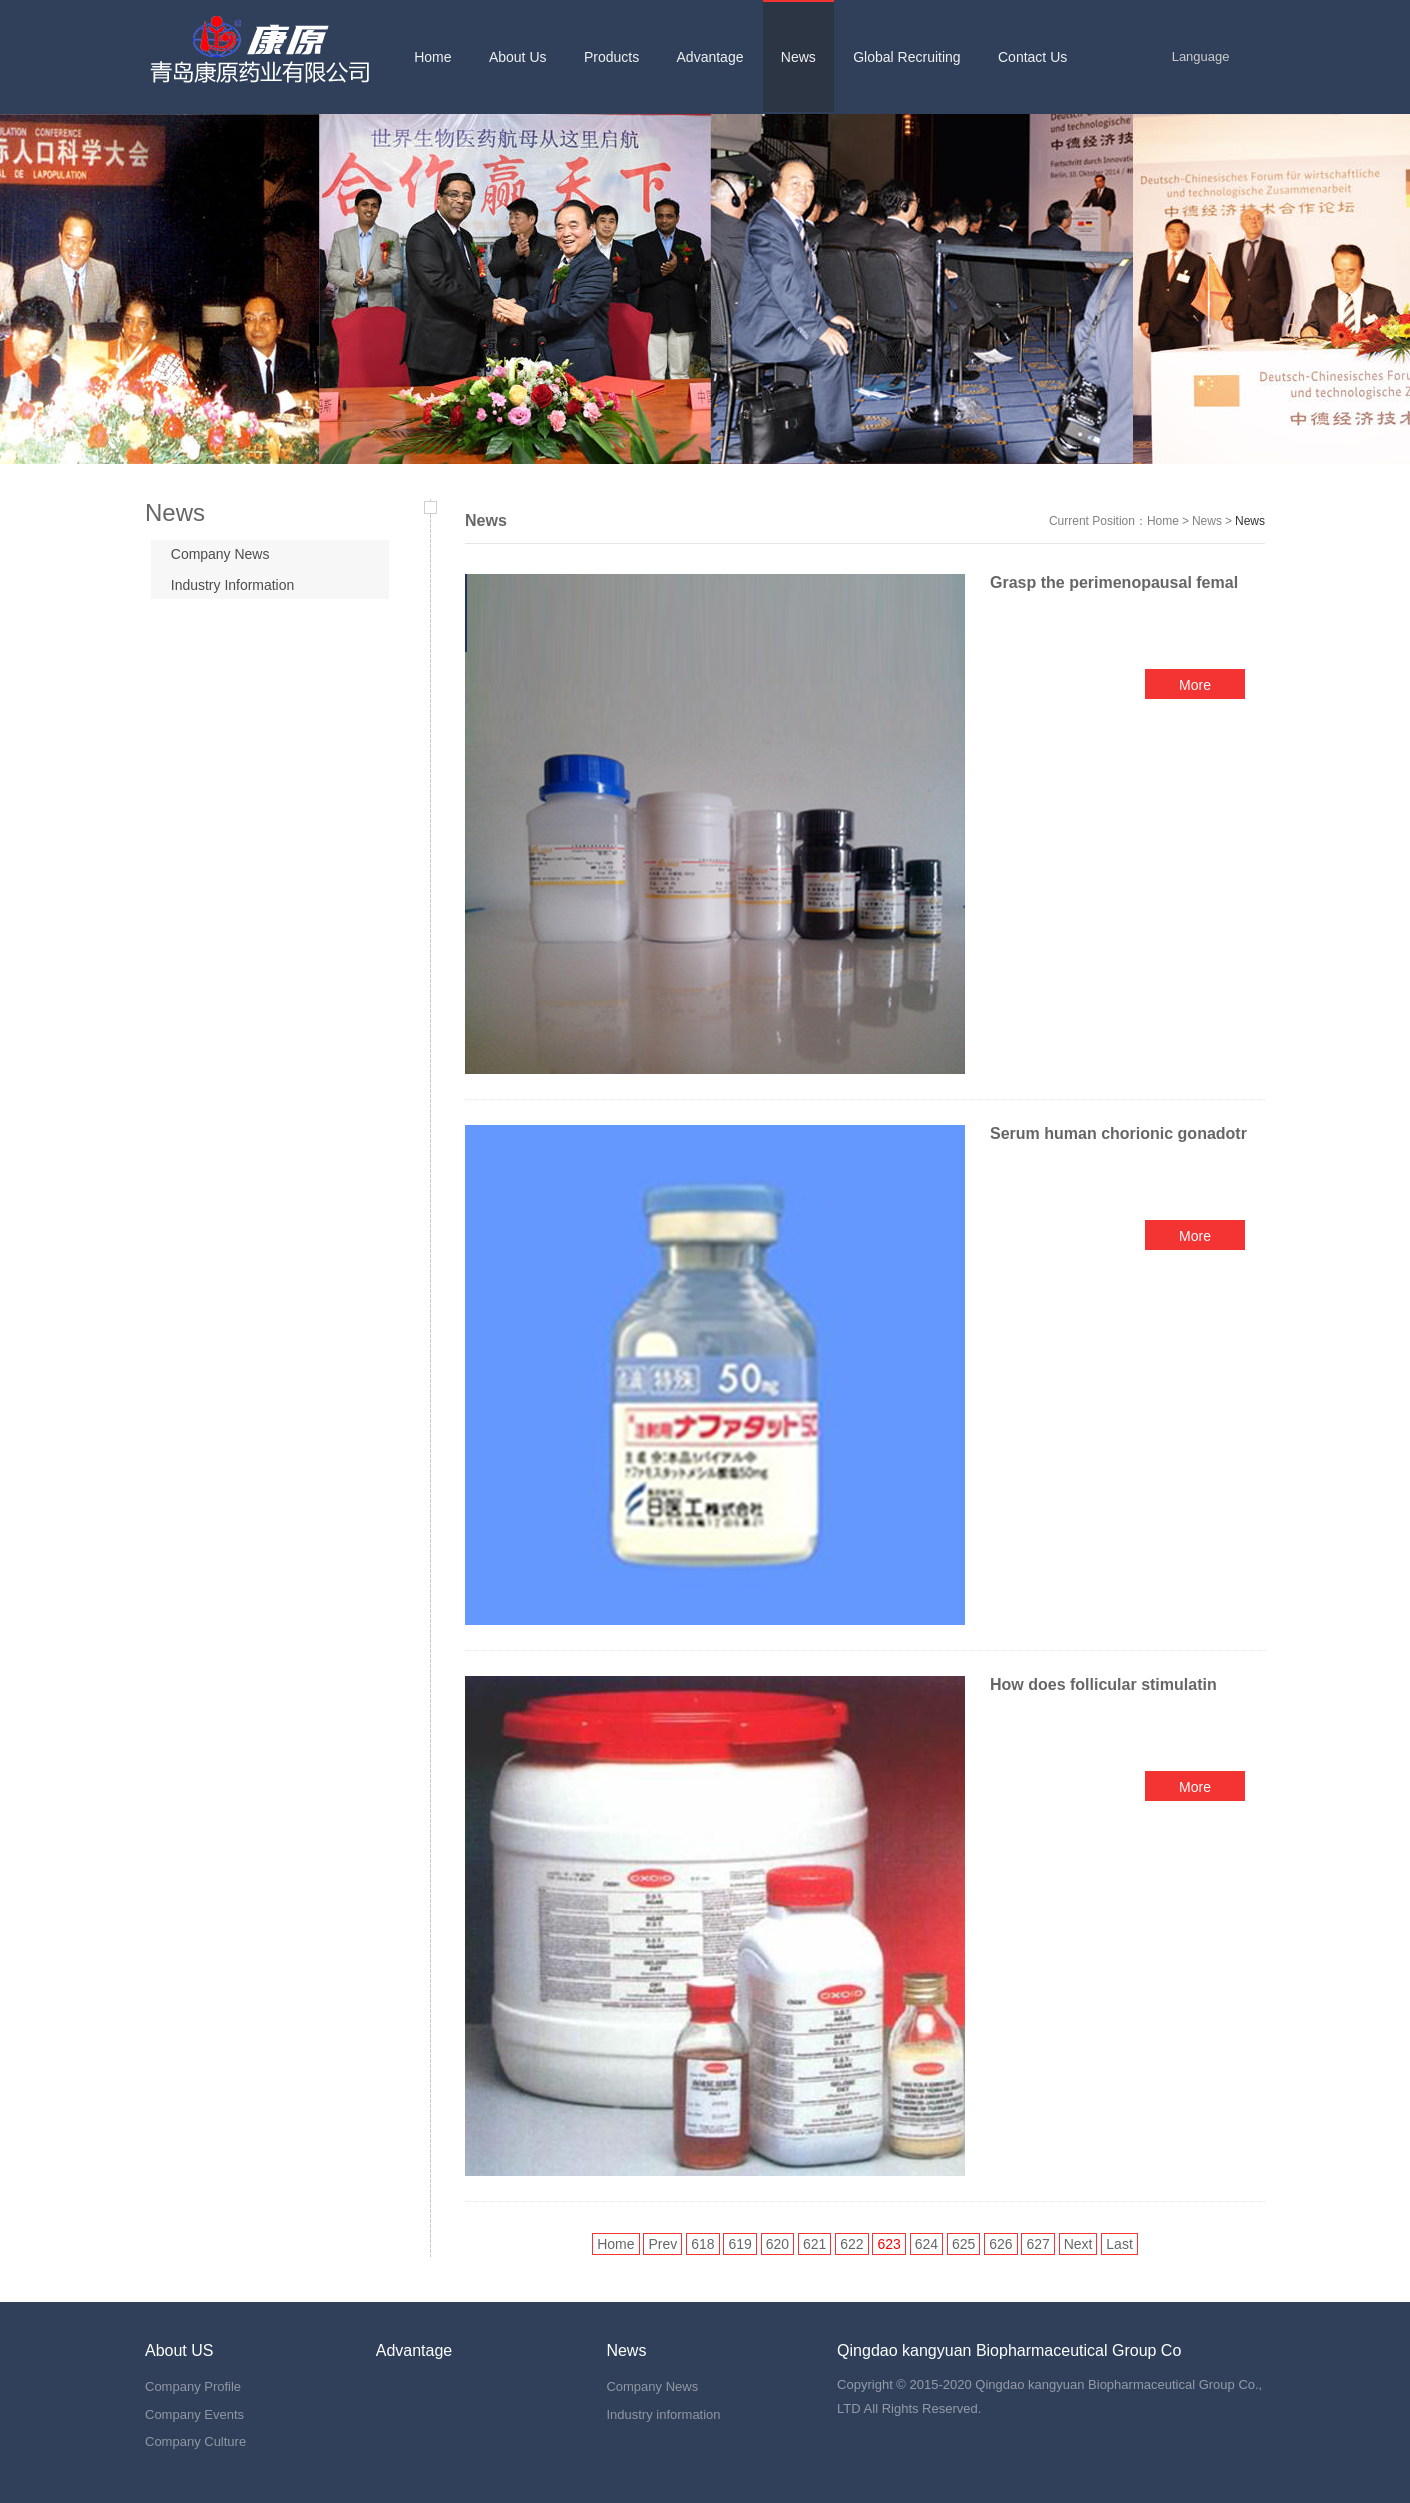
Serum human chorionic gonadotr (1118, 1133)
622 (851, 2244)
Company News (220, 554)
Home (1163, 521)
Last (1119, 2244)
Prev (662, 2244)
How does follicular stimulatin (1103, 1684)
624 (926, 2244)
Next (1078, 2244)
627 (1037, 2244)
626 (1000, 2244)
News (1207, 521)
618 (702, 2244)
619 (739, 2244)
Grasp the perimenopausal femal (1114, 582)
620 (777, 2244)
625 (963, 2244)
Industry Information (233, 585)
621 (814, 2244)
